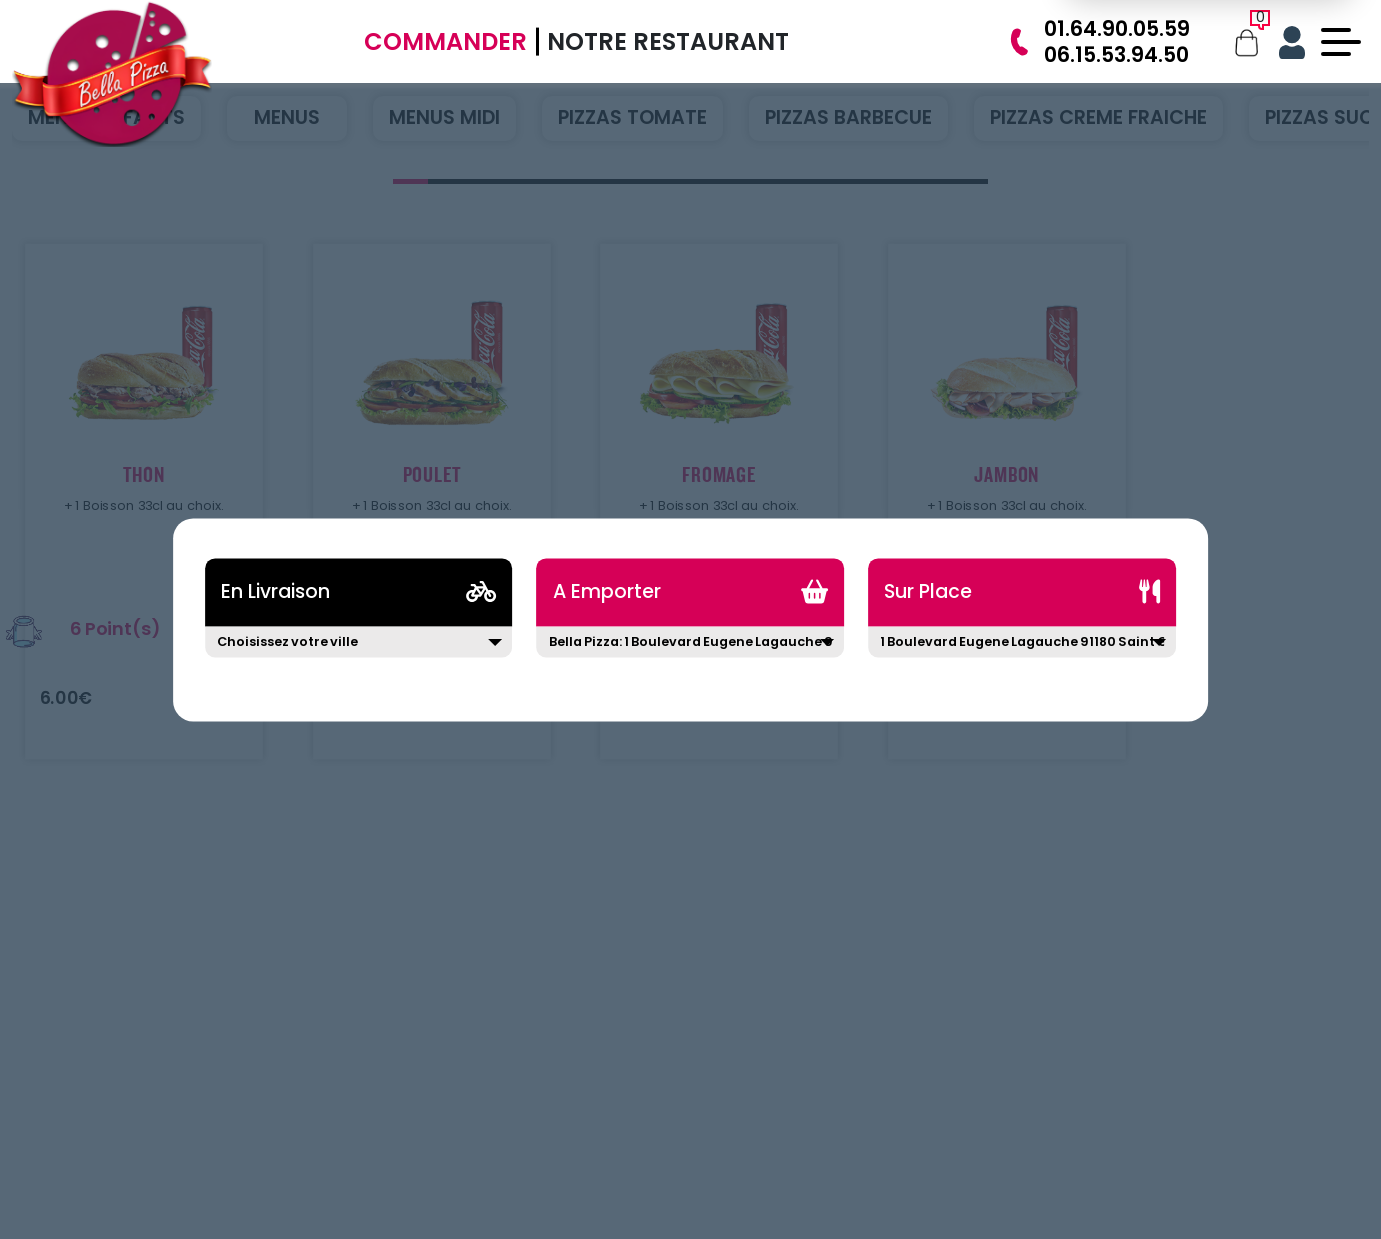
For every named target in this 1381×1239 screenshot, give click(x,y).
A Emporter (607, 591)
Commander (445, 41)
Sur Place (928, 591)
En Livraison (275, 591)
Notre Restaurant (668, 41)
